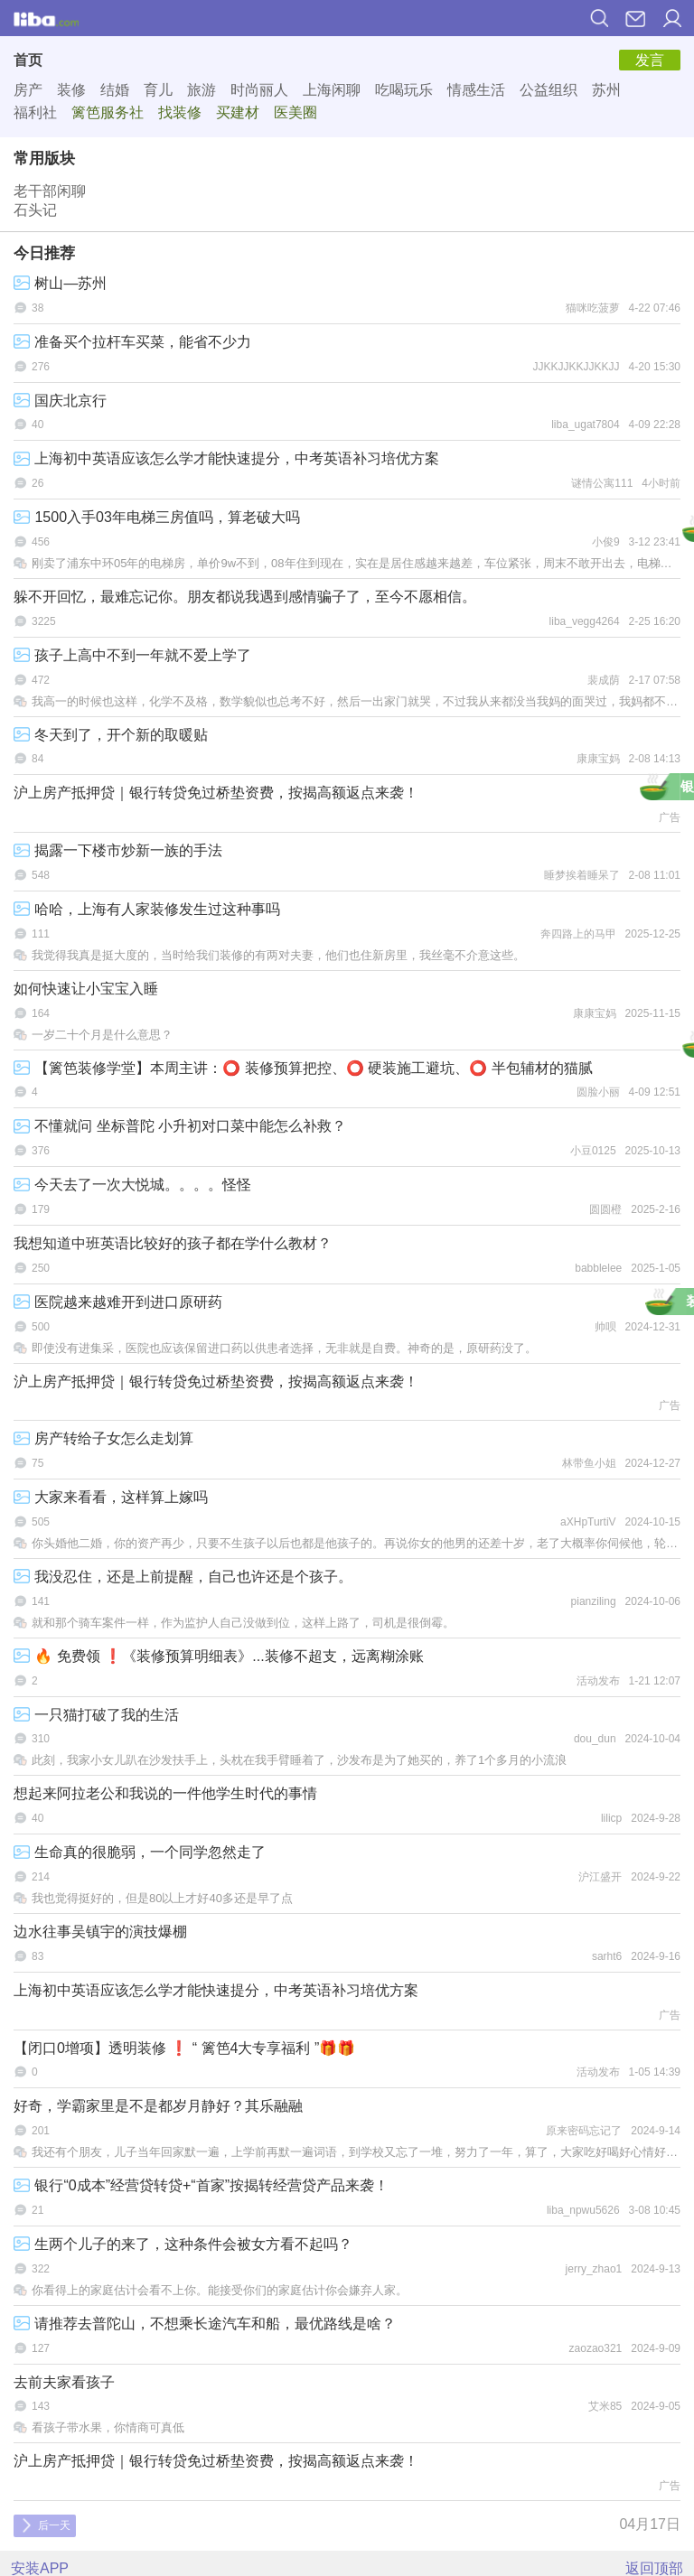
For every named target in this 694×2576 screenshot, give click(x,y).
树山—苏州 (60, 283)
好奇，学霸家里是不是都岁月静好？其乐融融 (158, 2106)
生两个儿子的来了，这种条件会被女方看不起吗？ (183, 2244)
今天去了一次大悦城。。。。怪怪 (132, 1184)
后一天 (45, 2525)
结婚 (114, 90)
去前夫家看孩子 (64, 2382)
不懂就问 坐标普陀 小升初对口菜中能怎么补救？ (180, 1126)
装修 (71, 90)
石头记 (35, 210)
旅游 (201, 90)
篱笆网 (46, 18)
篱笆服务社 (107, 112)
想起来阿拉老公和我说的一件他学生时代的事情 (165, 1793)
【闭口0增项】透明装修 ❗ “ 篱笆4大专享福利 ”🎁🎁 (184, 2048)
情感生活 (476, 90)
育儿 (158, 90)
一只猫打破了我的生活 (96, 1714)
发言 (649, 60)
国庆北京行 (60, 400)
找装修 (180, 112)
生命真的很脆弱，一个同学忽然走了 (140, 1852)
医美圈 (295, 112)
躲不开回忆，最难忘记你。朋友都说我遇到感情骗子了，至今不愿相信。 (245, 596)
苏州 (606, 90)
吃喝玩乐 (404, 90)
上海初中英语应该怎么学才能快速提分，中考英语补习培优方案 (226, 458)
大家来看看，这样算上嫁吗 (111, 1497)
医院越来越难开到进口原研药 (118, 1302)
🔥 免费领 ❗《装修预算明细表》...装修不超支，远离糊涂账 (219, 1656)
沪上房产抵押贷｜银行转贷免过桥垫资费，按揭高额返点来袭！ (216, 792)
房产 (28, 90)
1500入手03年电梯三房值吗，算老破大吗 (157, 517)
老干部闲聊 (50, 191)
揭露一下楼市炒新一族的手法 (118, 850)
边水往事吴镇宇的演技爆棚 (100, 1931)
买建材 (237, 112)
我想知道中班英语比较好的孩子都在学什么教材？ (173, 1243)
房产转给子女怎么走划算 (103, 1438)
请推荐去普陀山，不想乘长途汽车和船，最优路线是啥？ (205, 2323)
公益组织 (548, 90)
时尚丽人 (259, 90)
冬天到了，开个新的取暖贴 (111, 734)
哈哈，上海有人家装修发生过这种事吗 (147, 909)
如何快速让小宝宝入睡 (86, 988)
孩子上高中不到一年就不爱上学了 (132, 655)
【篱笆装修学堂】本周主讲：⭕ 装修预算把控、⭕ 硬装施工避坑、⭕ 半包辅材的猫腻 (303, 1068)
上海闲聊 (332, 90)
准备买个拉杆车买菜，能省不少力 (132, 342)
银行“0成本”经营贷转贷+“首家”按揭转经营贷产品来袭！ (201, 2185)
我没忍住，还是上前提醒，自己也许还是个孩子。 (183, 1576)
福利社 (35, 112)
